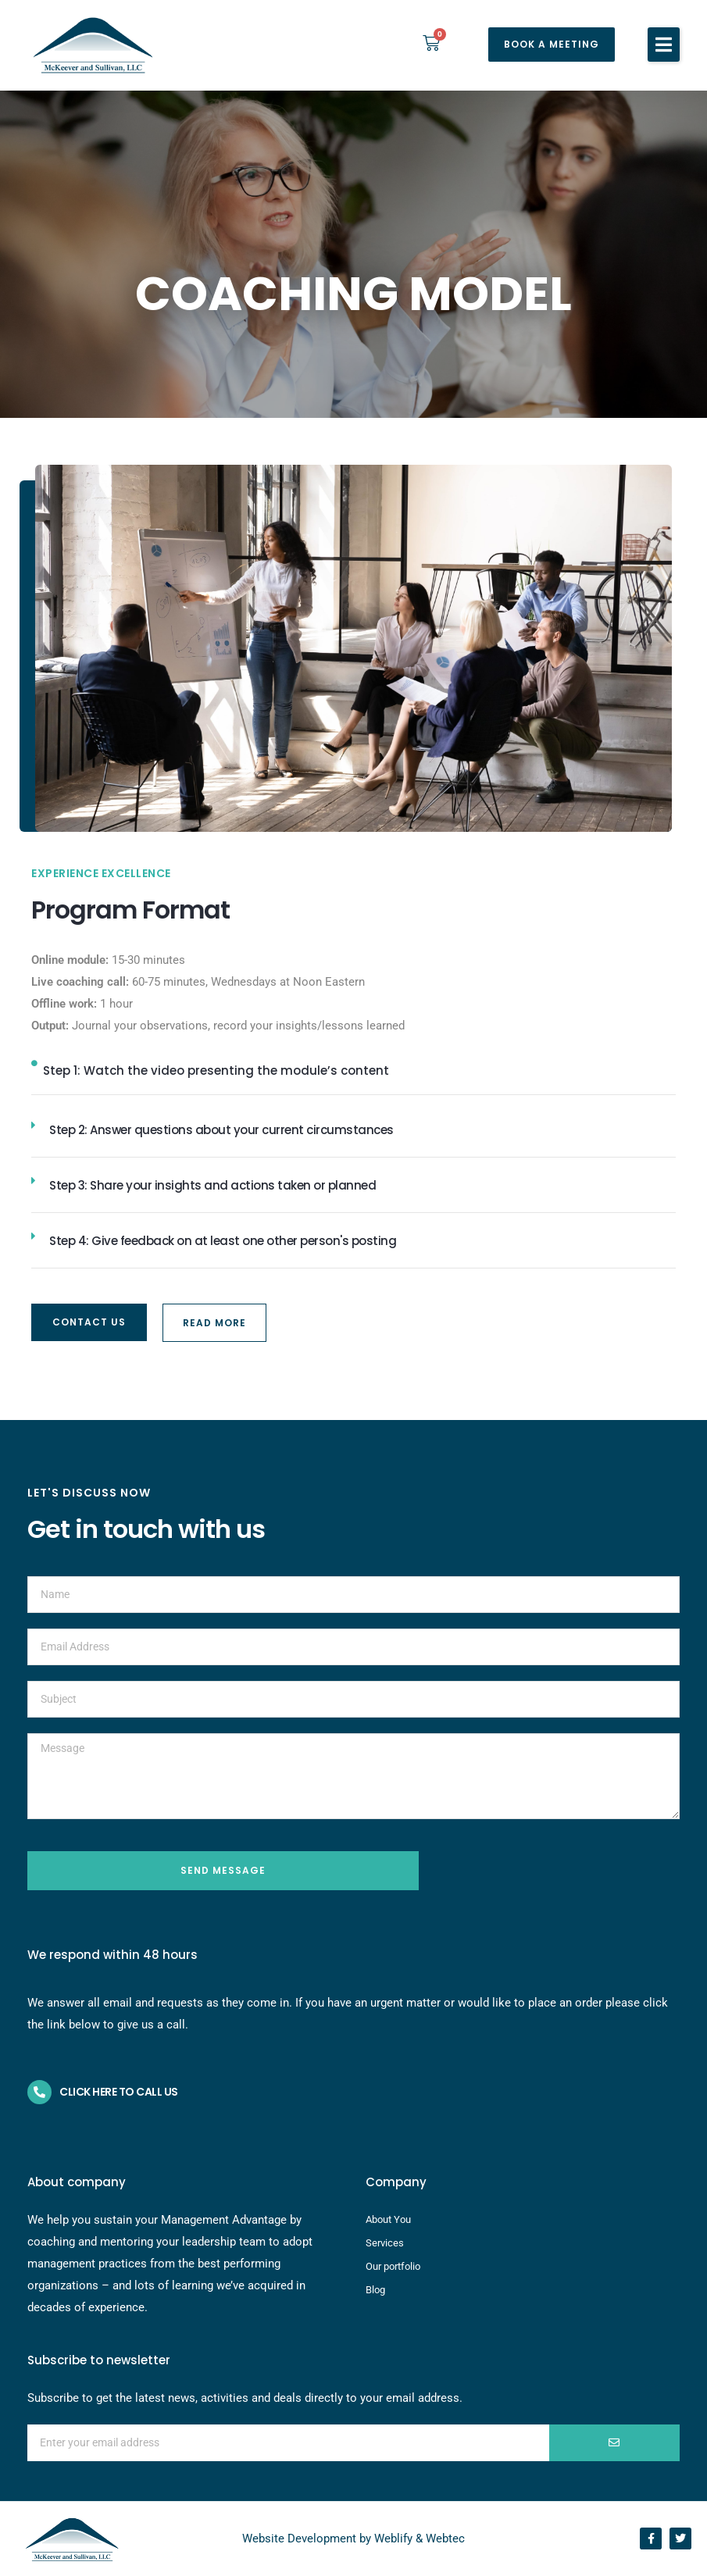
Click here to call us (118, 2092)
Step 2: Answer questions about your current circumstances (221, 1130)
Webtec (445, 2538)
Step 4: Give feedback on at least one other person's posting (222, 1241)
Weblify (393, 2538)
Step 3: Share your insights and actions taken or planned (212, 1185)
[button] (664, 44)
